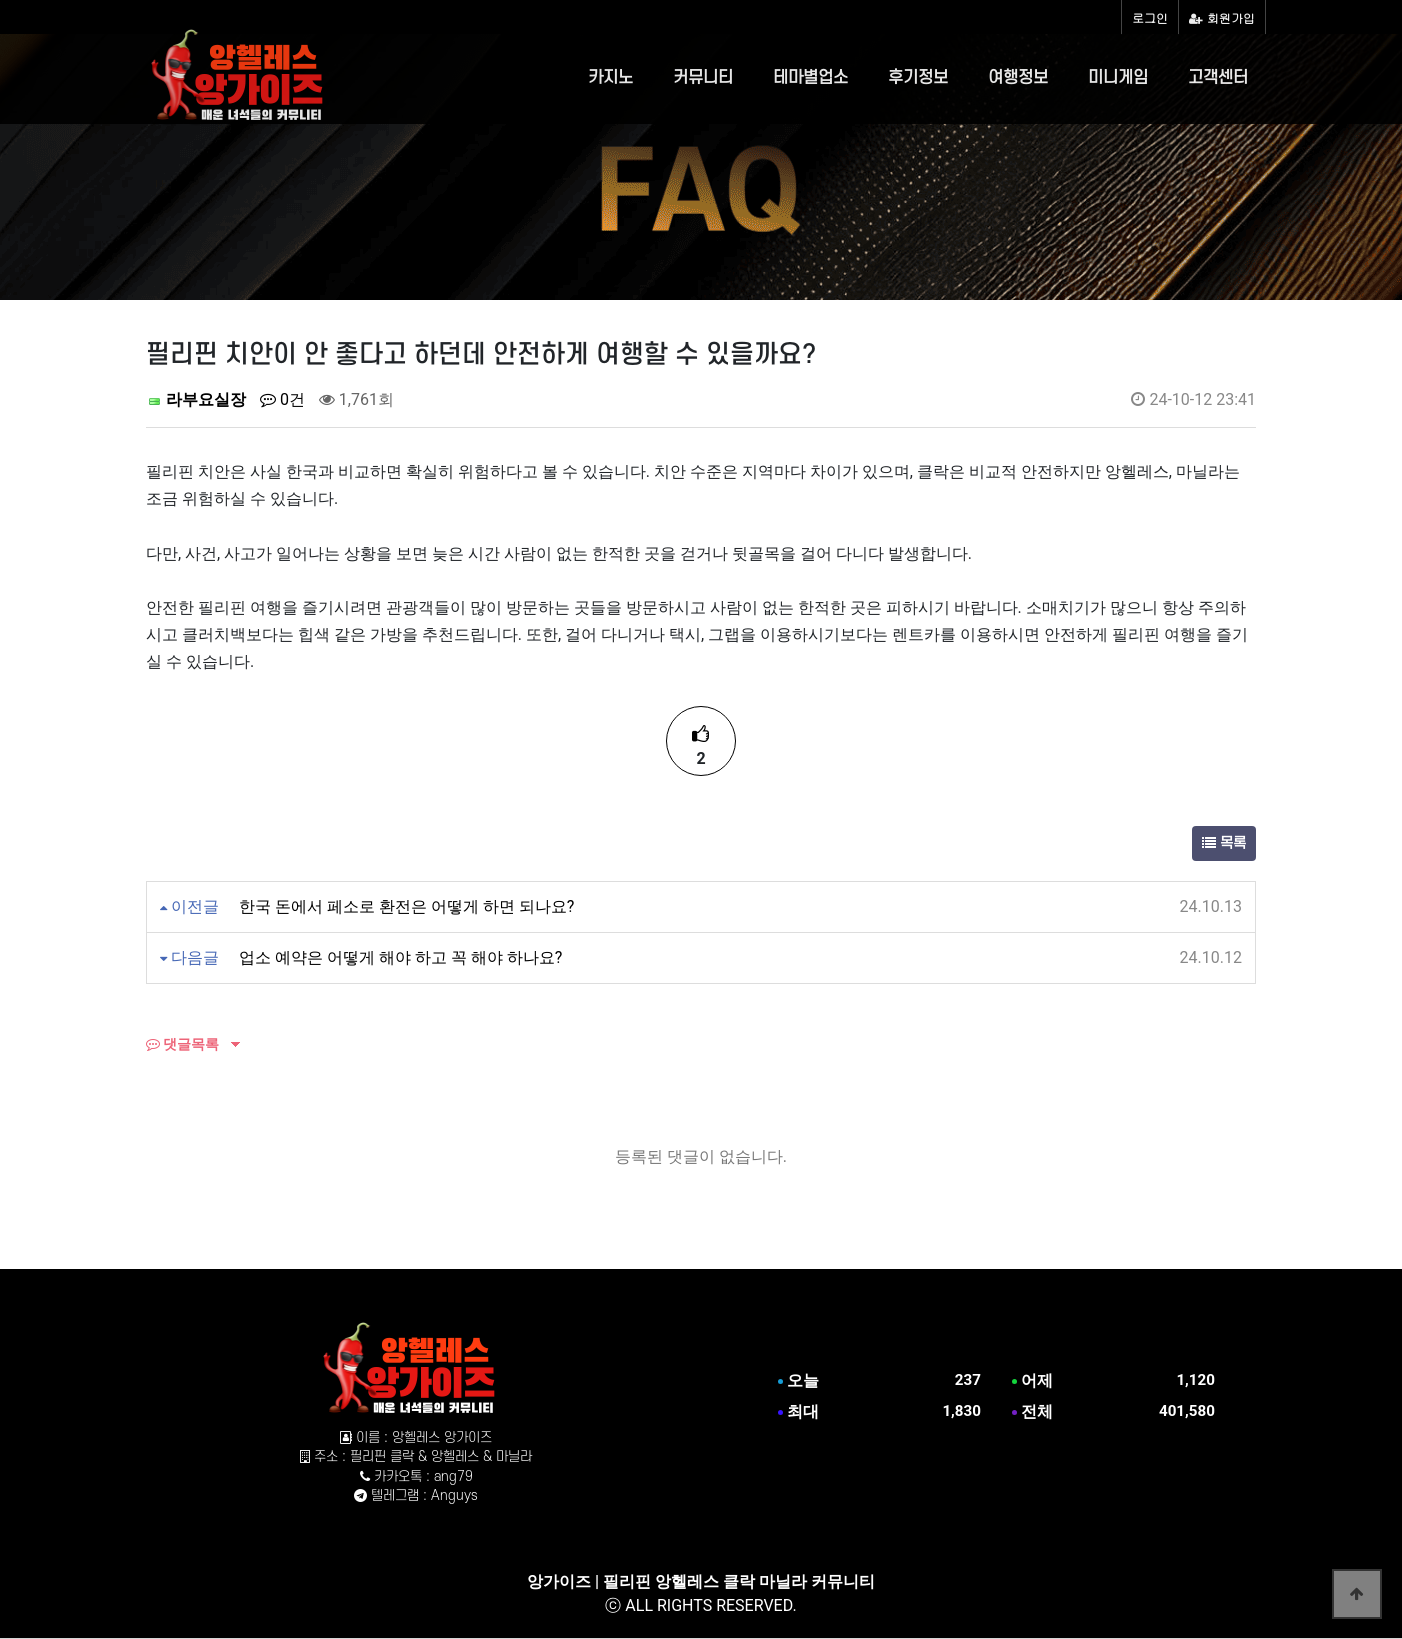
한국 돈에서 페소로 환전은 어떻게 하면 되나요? (406, 906)
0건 (282, 399)
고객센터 (1218, 78)
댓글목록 (182, 1044)
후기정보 (918, 78)
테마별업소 (810, 78)
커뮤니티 (703, 78)
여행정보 (1018, 78)
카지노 (610, 78)
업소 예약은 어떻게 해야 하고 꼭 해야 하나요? (400, 957)
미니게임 (1118, 78)
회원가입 (1222, 17)
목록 (1224, 843)
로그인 (1150, 17)
